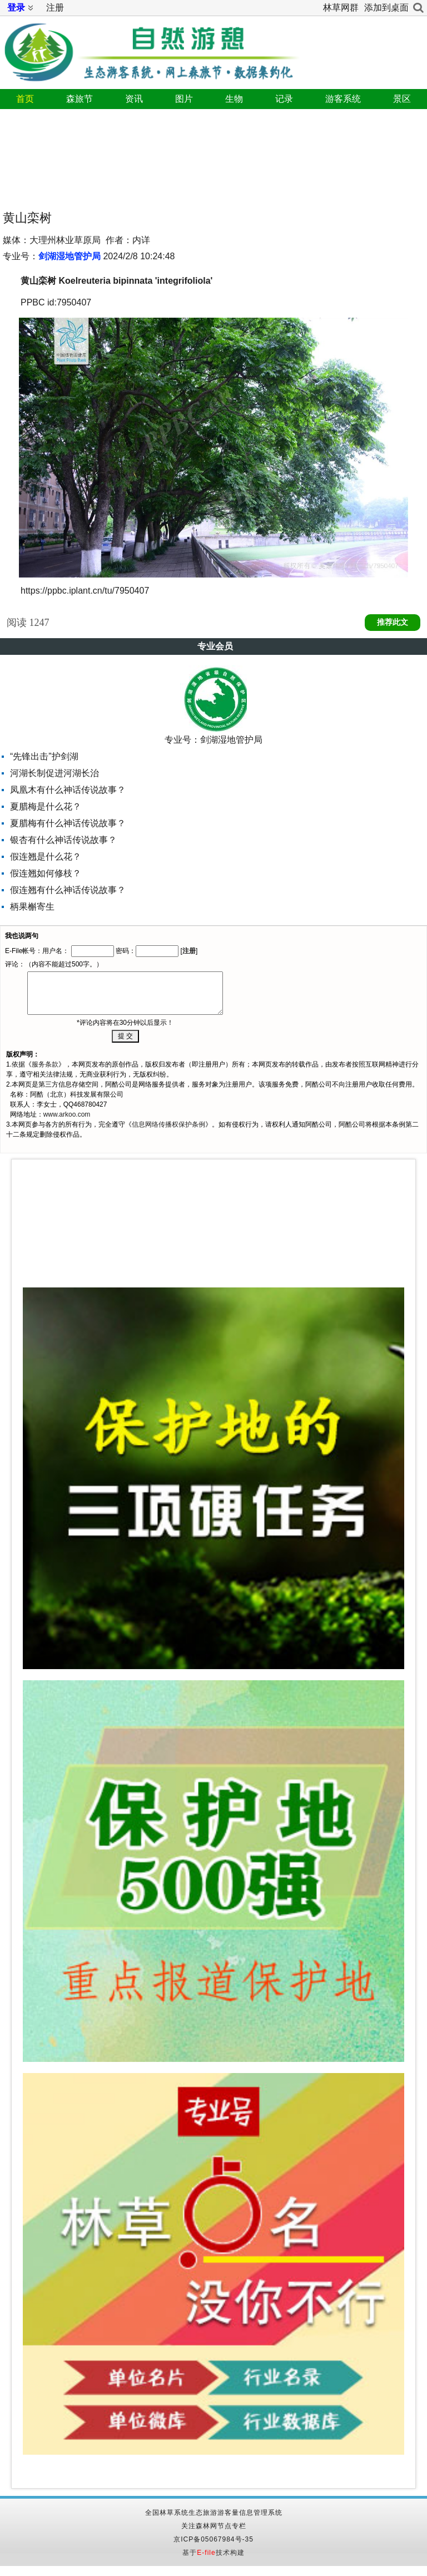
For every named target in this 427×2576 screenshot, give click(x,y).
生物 (234, 98)
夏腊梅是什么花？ (45, 806)
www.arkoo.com (67, 1114)
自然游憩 (149, 48)
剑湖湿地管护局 (69, 256)
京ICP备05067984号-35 (213, 2539)
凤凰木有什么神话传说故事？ (68, 789)
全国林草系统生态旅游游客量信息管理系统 (213, 2512)
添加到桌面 (386, 7)
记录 (284, 98)
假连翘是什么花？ (45, 856)
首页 (25, 98)
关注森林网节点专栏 (213, 2526)
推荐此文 (392, 622)
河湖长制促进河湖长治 (54, 773)
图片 (184, 98)
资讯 (134, 98)
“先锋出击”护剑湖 (44, 756)
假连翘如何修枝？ (45, 873)
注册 (55, 7)
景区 (402, 98)
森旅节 (79, 98)
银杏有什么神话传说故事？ (63, 840)
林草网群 (341, 7)
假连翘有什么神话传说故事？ (68, 890)
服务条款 (45, 1064)
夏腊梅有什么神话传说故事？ (68, 823)
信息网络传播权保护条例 (168, 1124)
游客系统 (343, 98)
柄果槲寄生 (32, 906)
